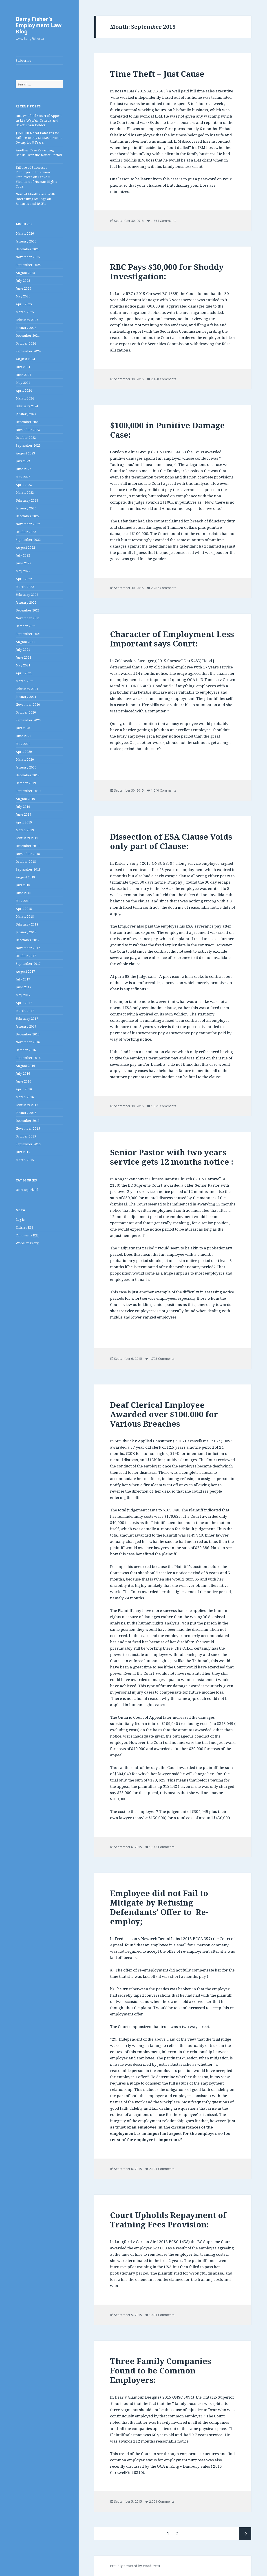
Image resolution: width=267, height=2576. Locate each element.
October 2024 (26, 343)
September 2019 (28, 791)
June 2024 (23, 375)
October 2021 (26, 626)
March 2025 (25, 312)
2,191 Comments (161, 2169)
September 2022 (28, 539)
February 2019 (27, 838)
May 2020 (23, 744)
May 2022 (23, 571)
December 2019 (28, 775)
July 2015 (23, 1152)
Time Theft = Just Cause (157, 73)
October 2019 (26, 783)
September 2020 (28, 720)
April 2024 (24, 390)
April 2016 (24, 1089)
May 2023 (23, 477)
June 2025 (23, 288)
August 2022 (25, 547)
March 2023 (25, 492)
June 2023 (23, 469)
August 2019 (25, 799)
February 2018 (27, 924)
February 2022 (27, 594)
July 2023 (23, 461)
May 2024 (23, 382)
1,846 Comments (161, 1847)
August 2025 (25, 273)
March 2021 (25, 681)
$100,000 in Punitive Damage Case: (167, 430)
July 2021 (23, 649)
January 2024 (26, 414)
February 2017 (27, 1018)
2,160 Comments (163, 379)
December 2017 (28, 940)
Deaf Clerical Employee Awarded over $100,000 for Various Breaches (164, 1414)
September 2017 (28, 963)
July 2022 (23, 555)
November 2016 (28, 1042)
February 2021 (27, 689)
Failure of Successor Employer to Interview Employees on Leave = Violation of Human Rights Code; (36, 176)
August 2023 (25, 453)
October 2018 (26, 861)
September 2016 (28, 1058)
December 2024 (28, 335)
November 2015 (28, 1128)
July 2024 (23, 367)
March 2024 (25, 398)
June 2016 (23, 1081)
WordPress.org (27, 1243)
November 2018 (28, 853)
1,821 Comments (163, 1106)
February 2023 (27, 500)
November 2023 (28, 430)
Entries (24, 1227)
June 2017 (23, 987)
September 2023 (28, 445)
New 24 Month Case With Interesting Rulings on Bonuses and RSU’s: (35, 199)
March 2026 (25, 233)
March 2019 (25, 830)
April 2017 (24, 1003)
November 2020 (28, 704)
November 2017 (28, 948)
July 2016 (23, 1073)
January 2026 (26, 241)
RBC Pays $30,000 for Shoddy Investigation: (167, 272)
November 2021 (28, 618)
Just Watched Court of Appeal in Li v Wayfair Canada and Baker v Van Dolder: (39, 120)
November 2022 (28, 524)
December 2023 (28, 422)
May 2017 (23, 995)
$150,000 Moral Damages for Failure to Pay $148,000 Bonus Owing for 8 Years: (39, 137)
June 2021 (23, 657)
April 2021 (24, 673)
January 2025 (26, 327)
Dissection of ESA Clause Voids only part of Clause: (171, 841)
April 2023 (24, 484)
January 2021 (26, 696)
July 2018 (23, 885)
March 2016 (25, 1097)
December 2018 (28, 846)
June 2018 (23, 893)
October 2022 (26, 532)
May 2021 (23, 665)
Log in (20, 1219)
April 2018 (24, 908)
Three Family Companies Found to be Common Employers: (160, 2370)
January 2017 (26, 1026)
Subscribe (23, 60)
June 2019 (23, 814)
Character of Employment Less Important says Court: (172, 639)
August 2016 (25, 1065)
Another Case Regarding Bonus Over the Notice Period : (39, 155)
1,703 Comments (161, 1358)
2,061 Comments (161, 2501)
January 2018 (26, 932)
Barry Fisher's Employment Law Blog (39, 25)
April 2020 (24, 751)
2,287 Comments (163, 588)
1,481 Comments (161, 2315)
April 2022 (24, 579)
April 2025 (24, 304)
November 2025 (28, 257)
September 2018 (28, 869)
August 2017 (25, 971)
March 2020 (25, 759)
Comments (27, 1235)
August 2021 (25, 642)
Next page (245, 2533)
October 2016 (26, 1050)
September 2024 (28, 351)
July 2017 (23, 979)
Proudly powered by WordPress (135, 2566)
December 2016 (28, 1034)
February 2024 (27, 406)
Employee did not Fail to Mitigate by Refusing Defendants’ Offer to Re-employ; (159, 1907)
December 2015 (28, 1120)
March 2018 (25, 916)
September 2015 (28, 1144)
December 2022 (28, 516)
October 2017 (26, 956)
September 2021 (28, 634)
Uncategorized (27, 1190)
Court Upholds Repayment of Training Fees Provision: (168, 2220)
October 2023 (26, 437)
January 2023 (26, 508)
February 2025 (27, 320)
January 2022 (26, 602)
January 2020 (26, 767)
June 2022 (23, 563)
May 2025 (23, 296)
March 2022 (25, 587)
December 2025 (28, 249)
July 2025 (23, 280)
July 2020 (23, 728)
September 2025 (28, 265)
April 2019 (24, 822)
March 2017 (25, 1011)
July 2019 (23, 806)
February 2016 (27, 1105)
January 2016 (26, 1113)
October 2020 (26, 712)
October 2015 (26, 1136)
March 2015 (25, 1160)
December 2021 (28, 610)
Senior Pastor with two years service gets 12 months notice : (171, 1157)
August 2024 (25, 359)
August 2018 (25, 877)
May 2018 (23, 901)
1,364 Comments (163, 220)
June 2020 (23, 736)
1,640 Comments (163, 790)
